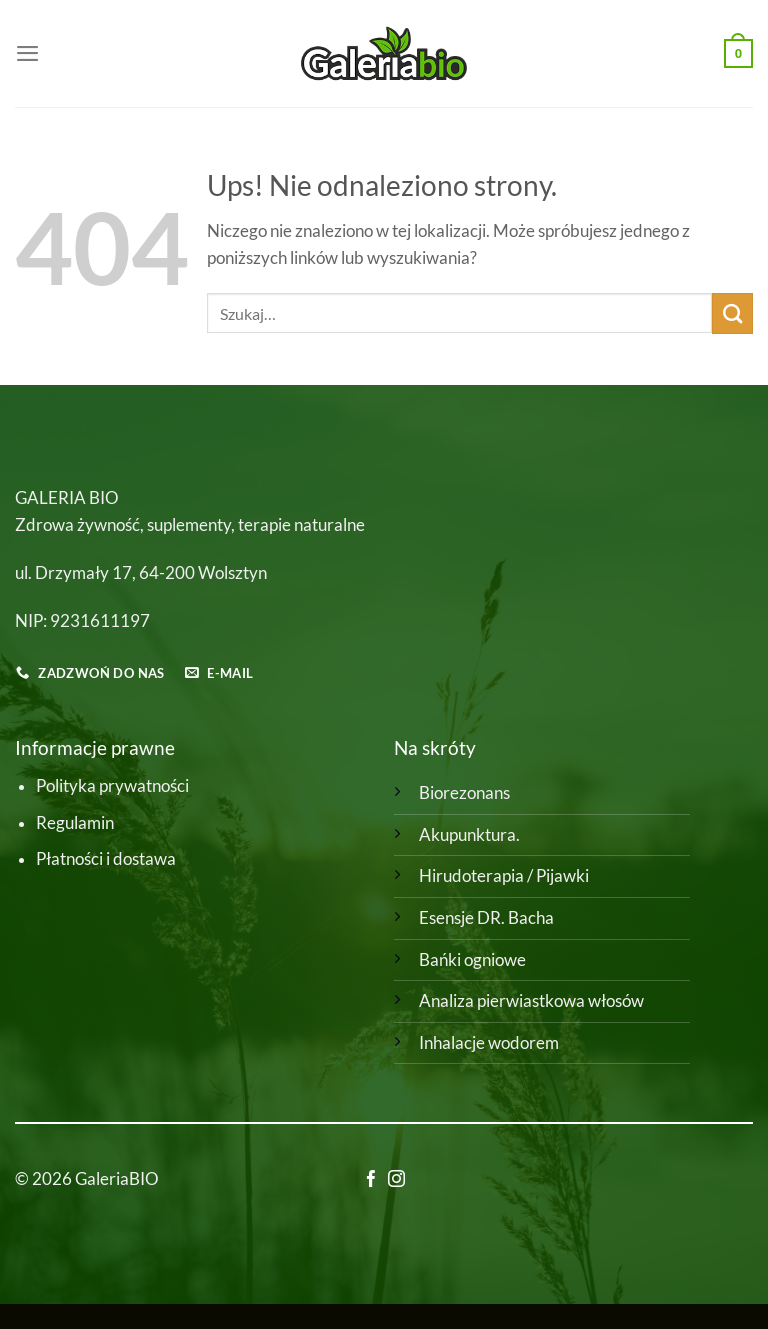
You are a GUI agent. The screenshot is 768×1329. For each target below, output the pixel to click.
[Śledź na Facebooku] (371, 1180)
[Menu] (27, 53)
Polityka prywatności (112, 786)
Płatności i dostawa (106, 859)
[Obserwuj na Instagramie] (396, 1180)
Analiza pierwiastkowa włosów (531, 1001)
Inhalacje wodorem (489, 1043)
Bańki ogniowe (472, 960)
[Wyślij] (732, 313)
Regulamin (75, 823)
